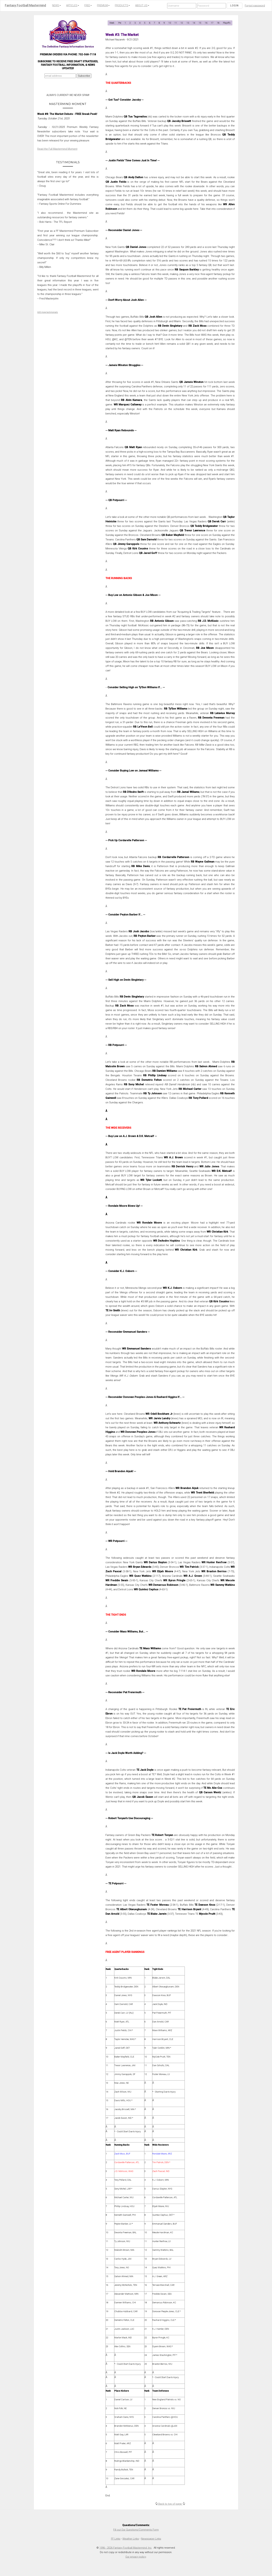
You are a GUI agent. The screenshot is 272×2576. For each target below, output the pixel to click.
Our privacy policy (135, 2556)
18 (218, 23)
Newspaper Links (151, 2538)
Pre (119, 23)
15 (200, 23)
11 (176, 23)
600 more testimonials (47, 312)
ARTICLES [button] (71, 5)
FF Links (115, 2538)
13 (188, 23)
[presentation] (67, 86)
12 (182, 23)
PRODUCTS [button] (121, 5)
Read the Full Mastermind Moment (57, 148)
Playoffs (227, 23)
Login (234, 5)
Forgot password (255, 5)
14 (194, 23)
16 (206, 23)
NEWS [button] (55, 5)
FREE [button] (87, 5)
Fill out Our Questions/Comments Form (136, 2529)
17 (212, 23)
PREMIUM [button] (102, 5)
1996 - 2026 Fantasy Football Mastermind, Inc (125, 2547)
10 (169, 23)
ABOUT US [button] (141, 5)
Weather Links (130, 2538)
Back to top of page (170, 2503)
